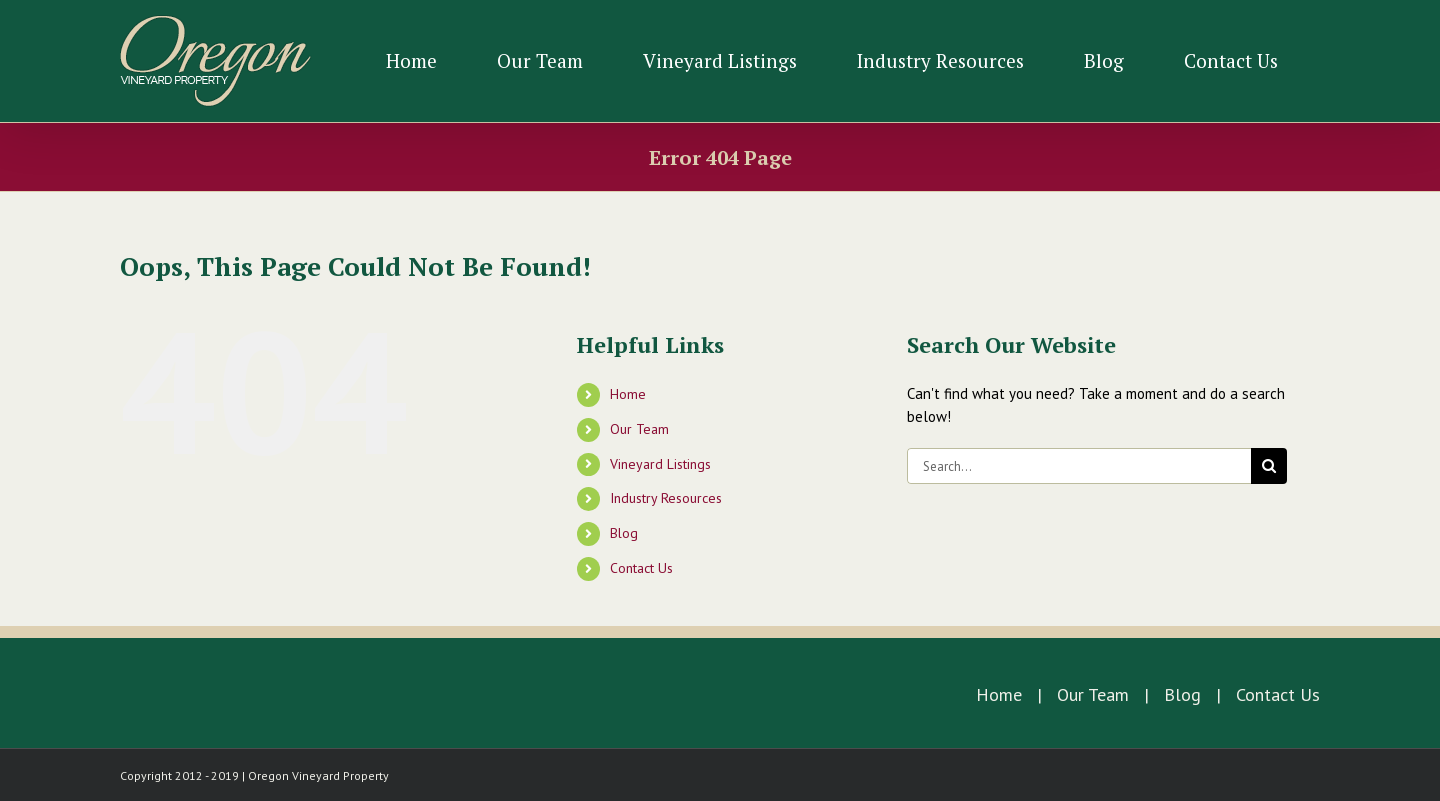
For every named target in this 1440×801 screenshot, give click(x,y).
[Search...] (1079, 466)
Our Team (639, 429)
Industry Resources (666, 498)
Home (628, 394)
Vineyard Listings (660, 464)
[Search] (1269, 466)
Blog (624, 533)
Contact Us (641, 568)
